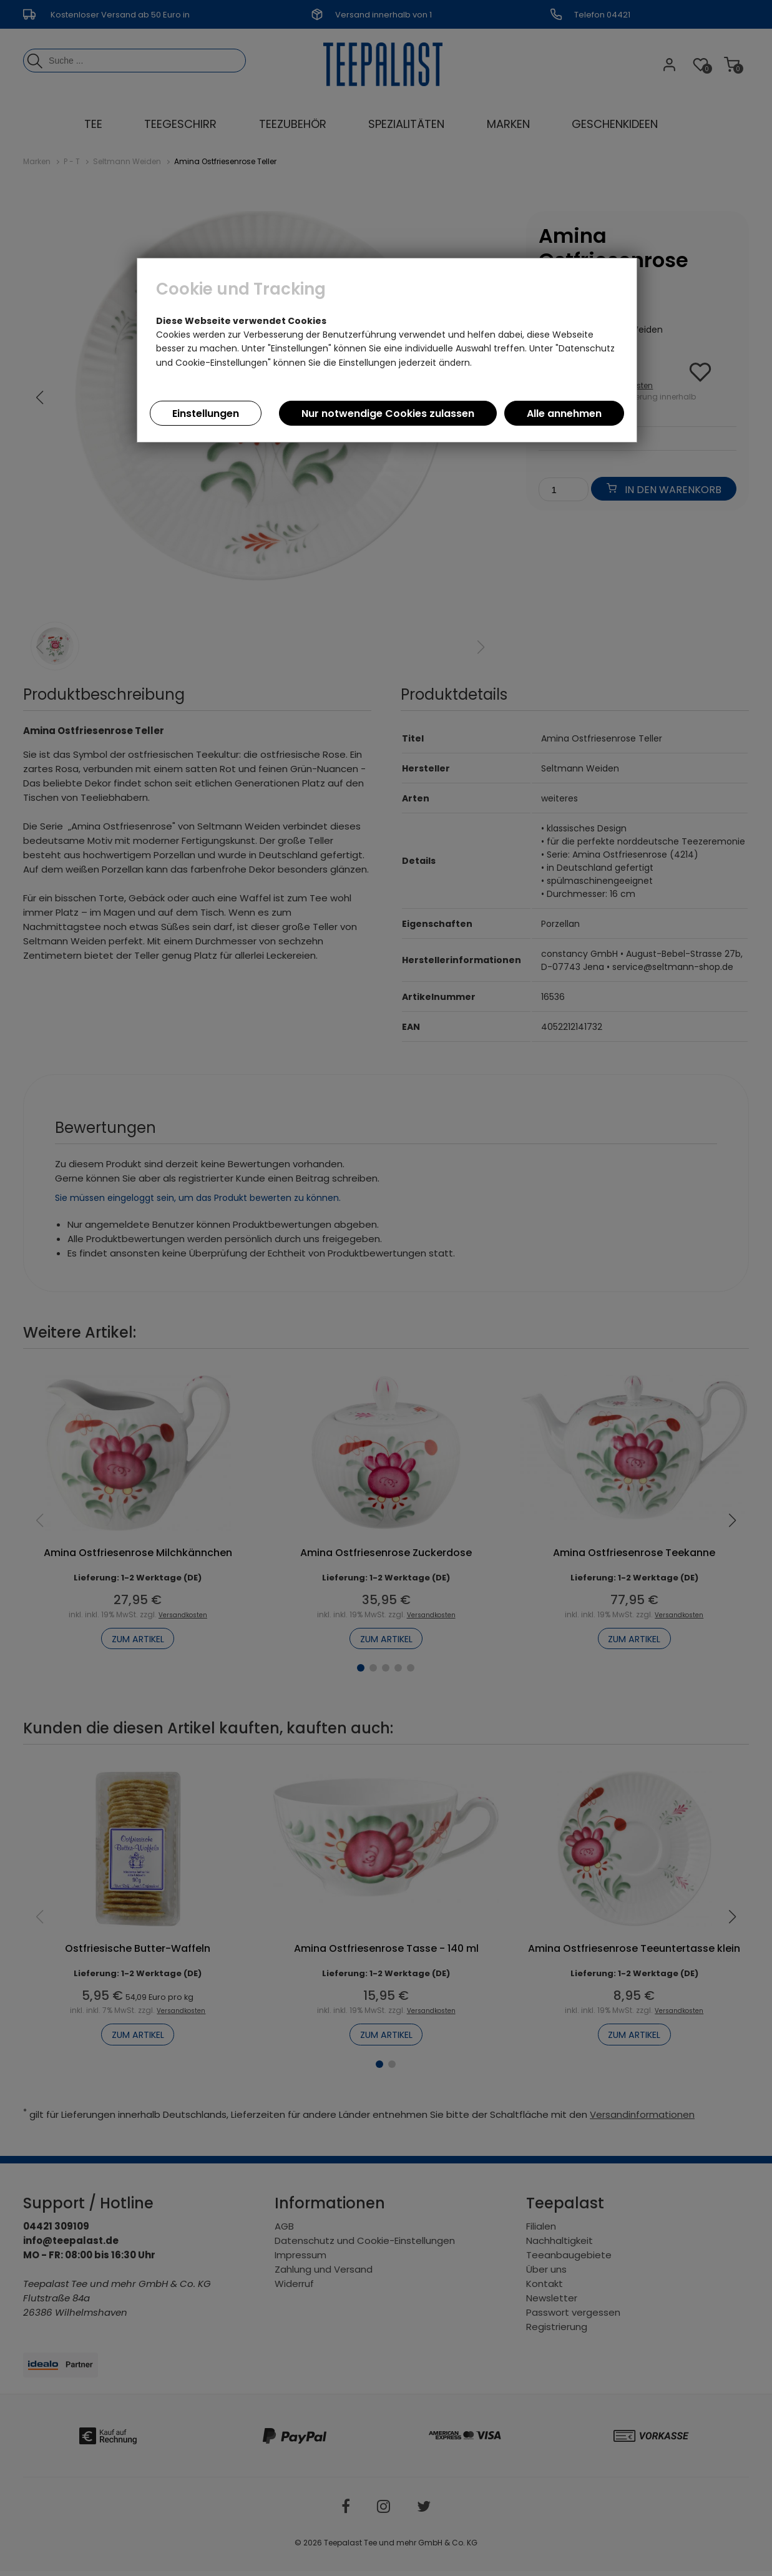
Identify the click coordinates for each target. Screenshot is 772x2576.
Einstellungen (205, 413)
